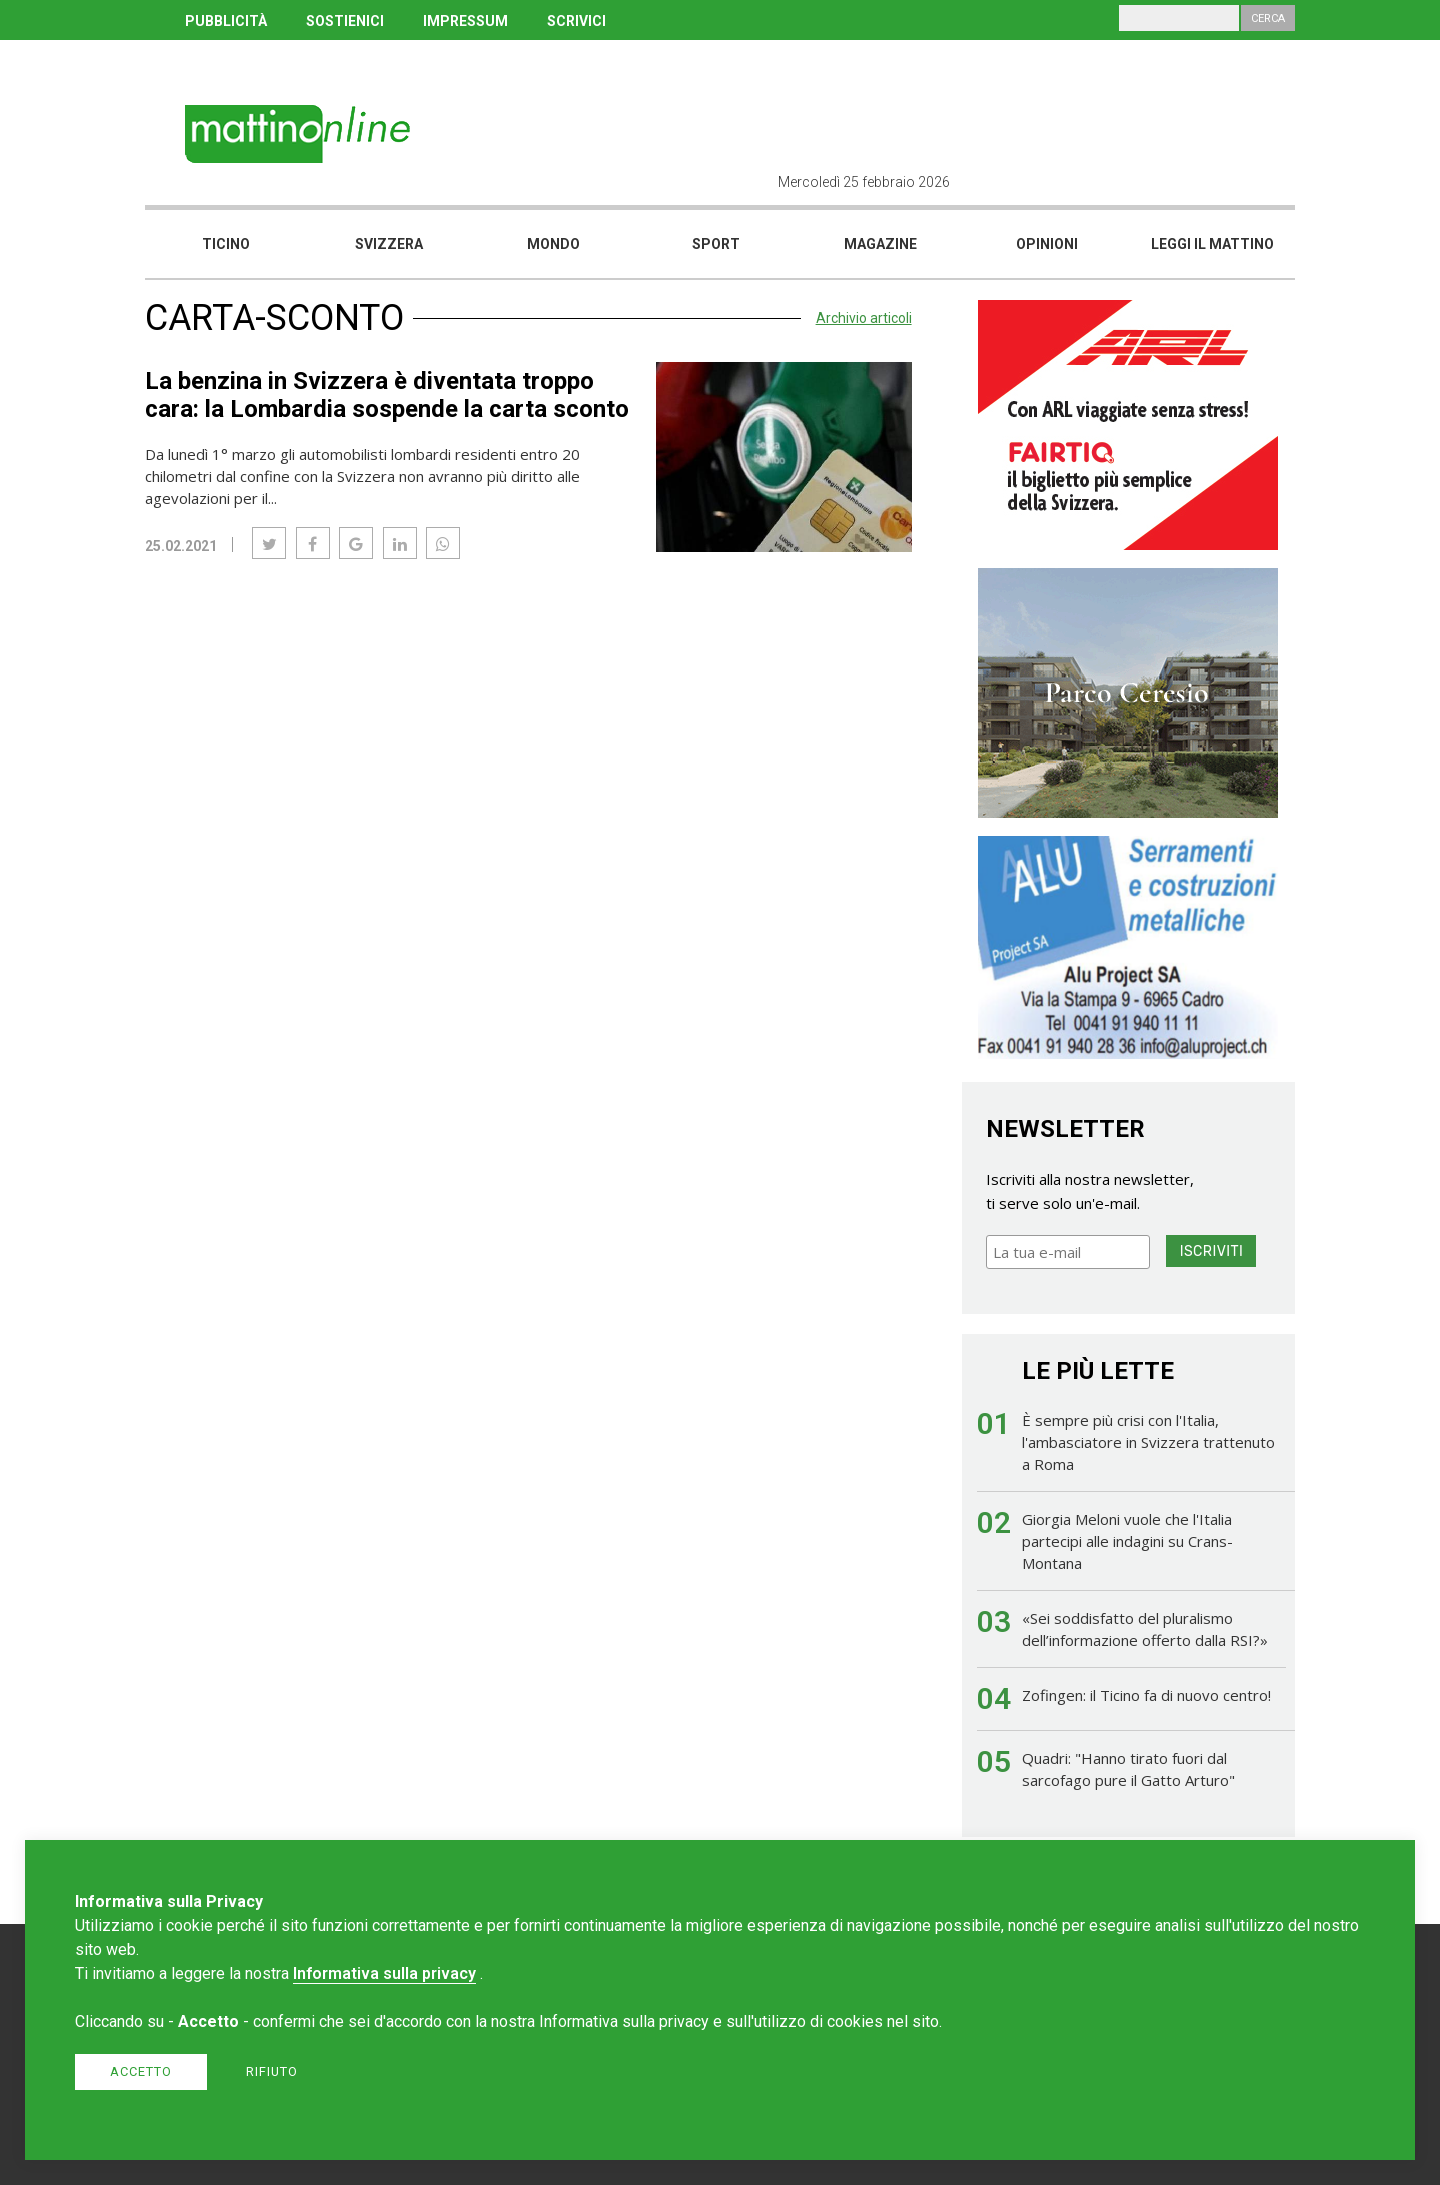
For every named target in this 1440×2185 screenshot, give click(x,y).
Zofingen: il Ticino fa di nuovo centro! (1146, 1695)
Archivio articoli (864, 318)
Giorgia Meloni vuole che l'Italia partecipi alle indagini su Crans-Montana (1127, 1541)
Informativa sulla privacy (384, 1973)
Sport (716, 244)
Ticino (226, 244)
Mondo (553, 244)
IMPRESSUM (465, 21)
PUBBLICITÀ (226, 21)
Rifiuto (272, 2071)
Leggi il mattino (1212, 244)
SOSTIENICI (345, 21)
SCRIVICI (576, 21)
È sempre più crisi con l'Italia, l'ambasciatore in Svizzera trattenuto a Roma (1148, 1442)
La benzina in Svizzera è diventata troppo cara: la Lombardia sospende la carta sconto (387, 395)
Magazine (880, 244)
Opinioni (1047, 244)
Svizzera (389, 244)
